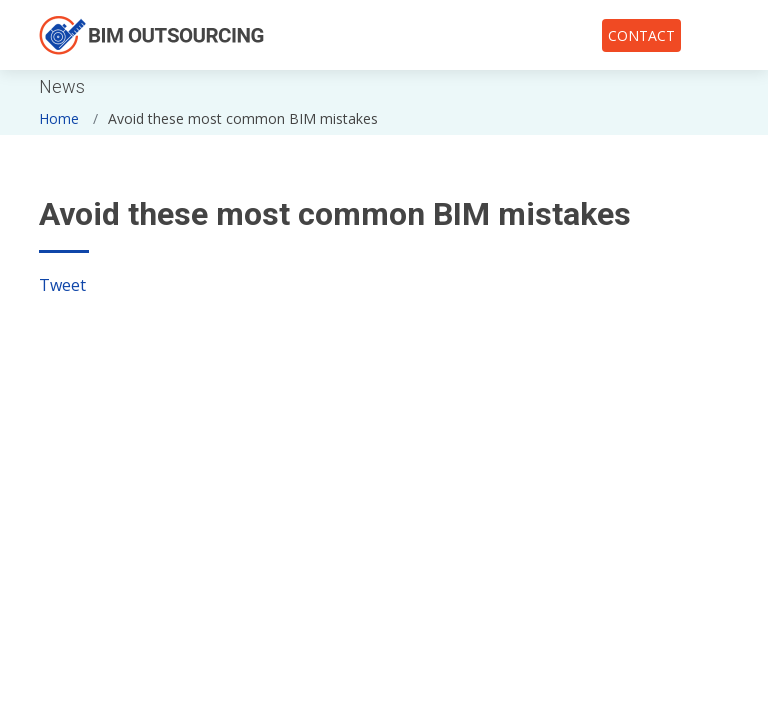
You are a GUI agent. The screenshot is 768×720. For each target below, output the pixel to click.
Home (59, 118)
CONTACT (641, 35)
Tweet (62, 285)
